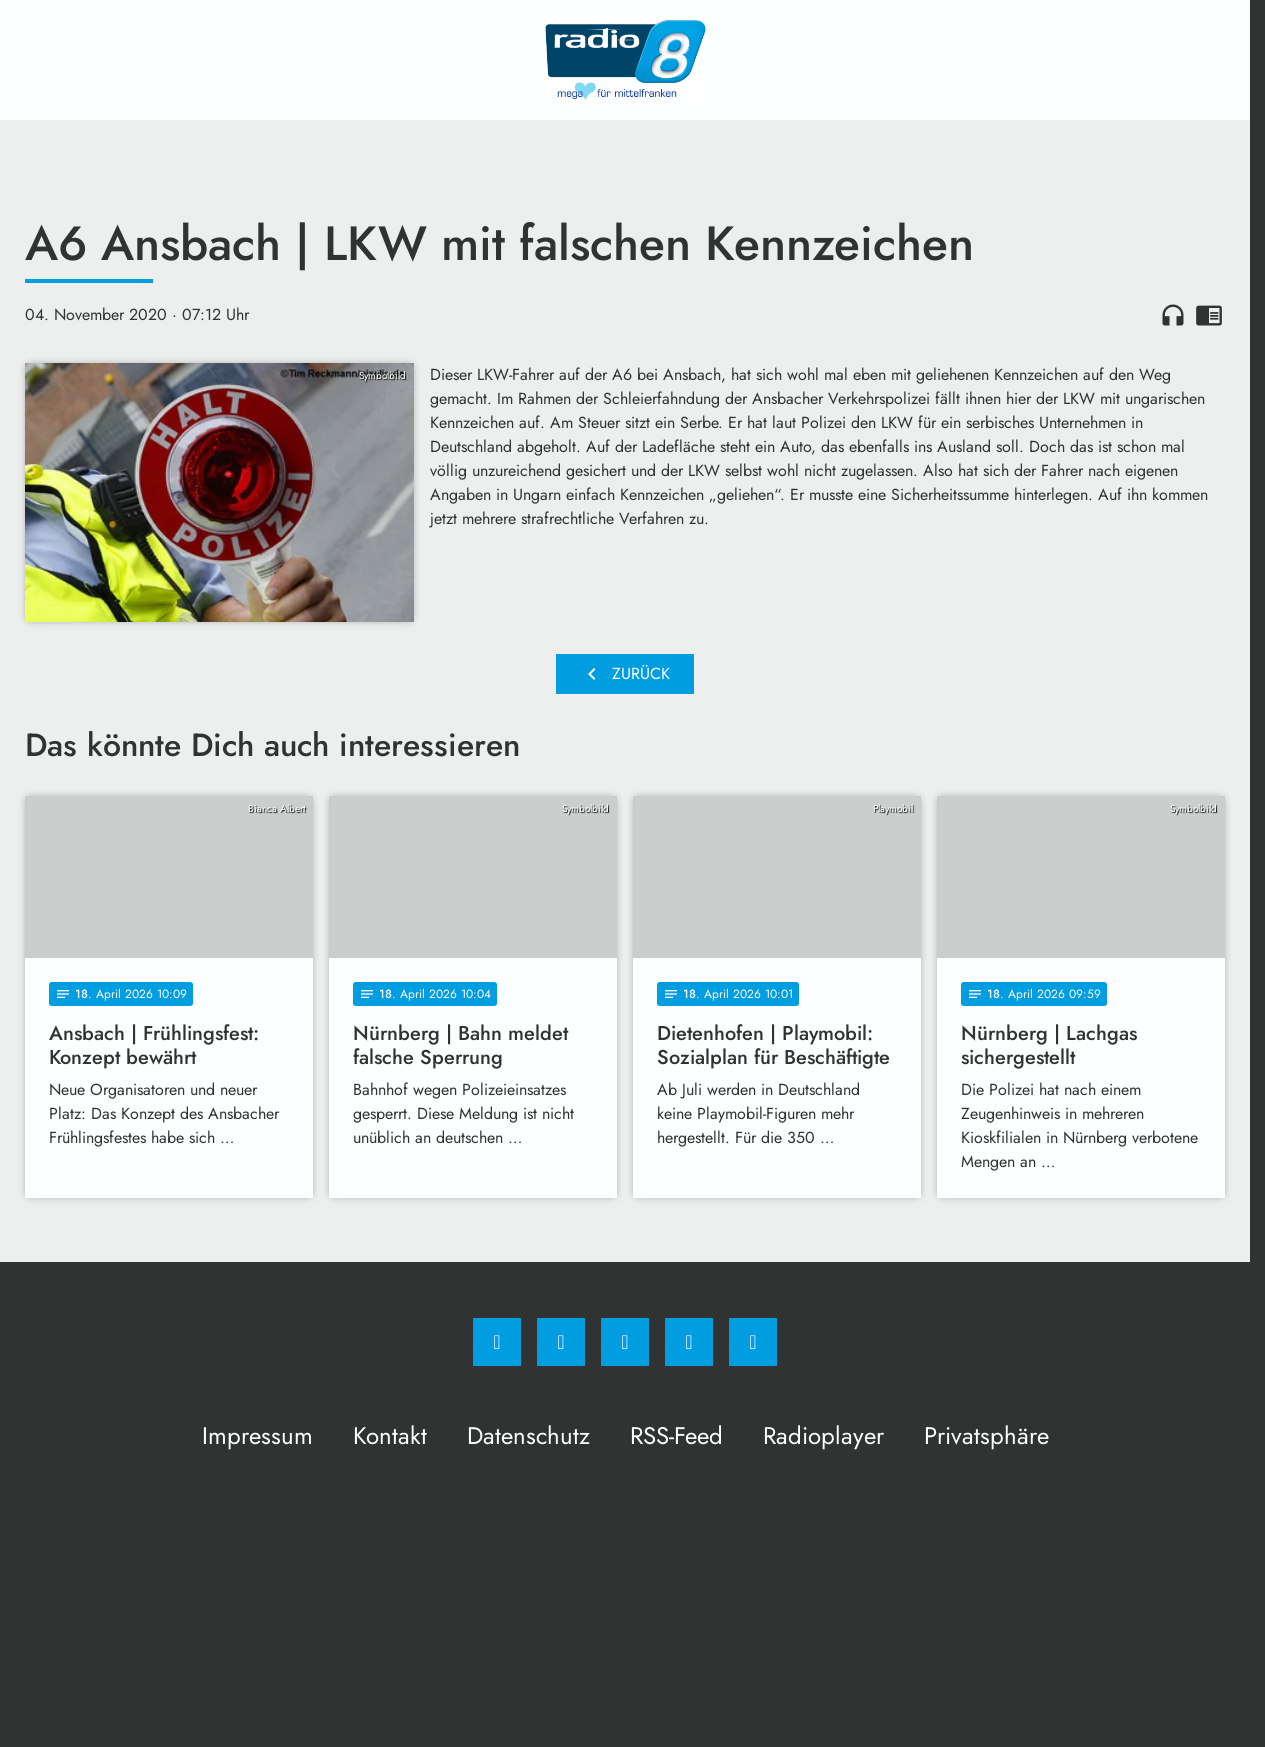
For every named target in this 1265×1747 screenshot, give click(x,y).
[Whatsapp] (625, 1342)
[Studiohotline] (689, 1342)
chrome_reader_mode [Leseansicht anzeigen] (1209, 315)
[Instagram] (561, 1342)
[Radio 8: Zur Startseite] (625, 60)
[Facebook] (497, 1342)
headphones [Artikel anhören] (1173, 315)
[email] (753, 1342)
